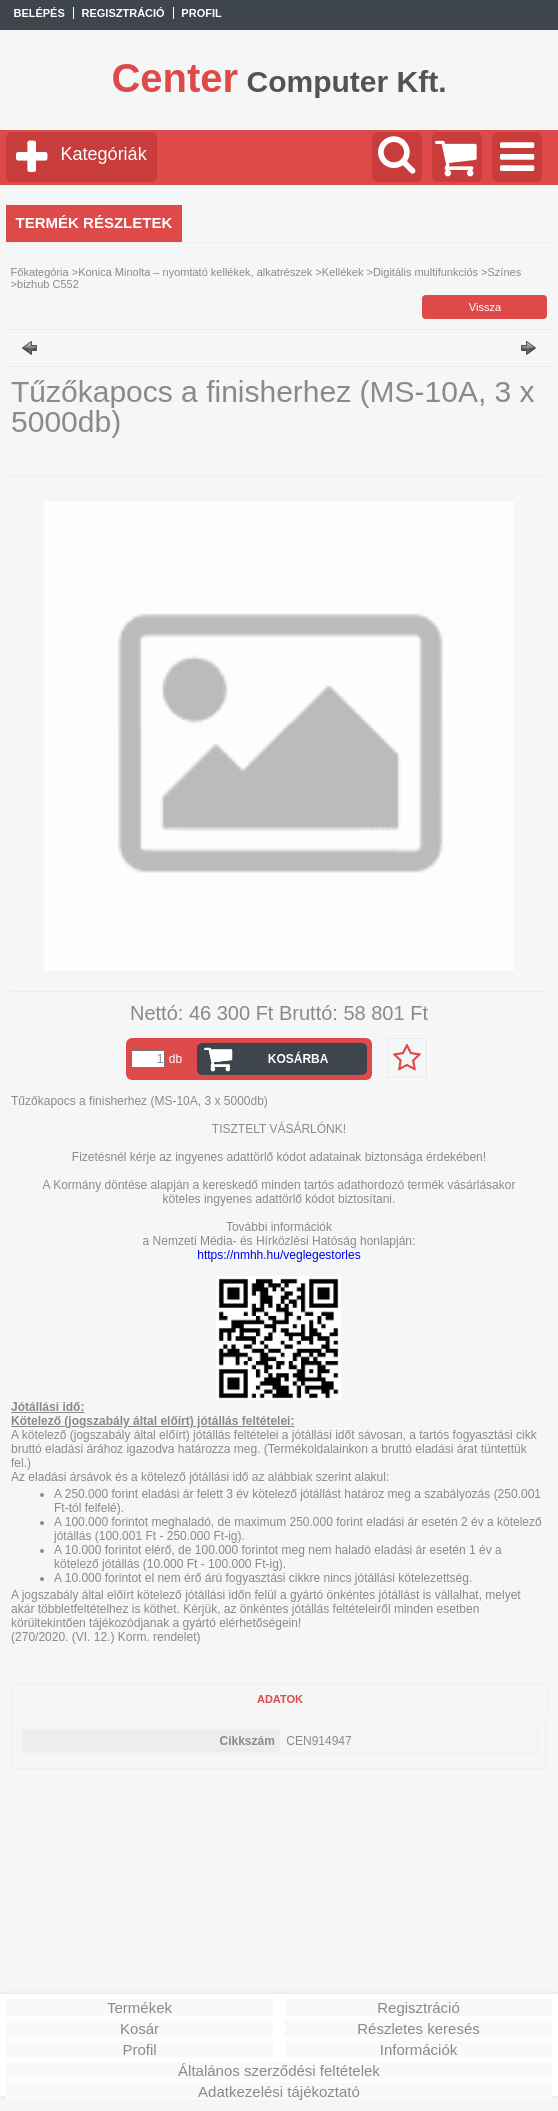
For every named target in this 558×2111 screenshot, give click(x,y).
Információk (419, 2049)
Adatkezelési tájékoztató (279, 2091)
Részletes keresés (418, 2028)
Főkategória (40, 272)
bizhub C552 (48, 284)
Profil (139, 2049)
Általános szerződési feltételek (279, 2070)
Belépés (38, 13)
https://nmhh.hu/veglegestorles (278, 1255)
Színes (505, 272)
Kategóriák (104, 154)
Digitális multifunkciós (425, 272)
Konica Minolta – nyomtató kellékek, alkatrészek (195, 272)
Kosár (139, 2028)
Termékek (139, 2007)
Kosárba (298, 1059)
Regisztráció (418, 2007)
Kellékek (343, 272)
